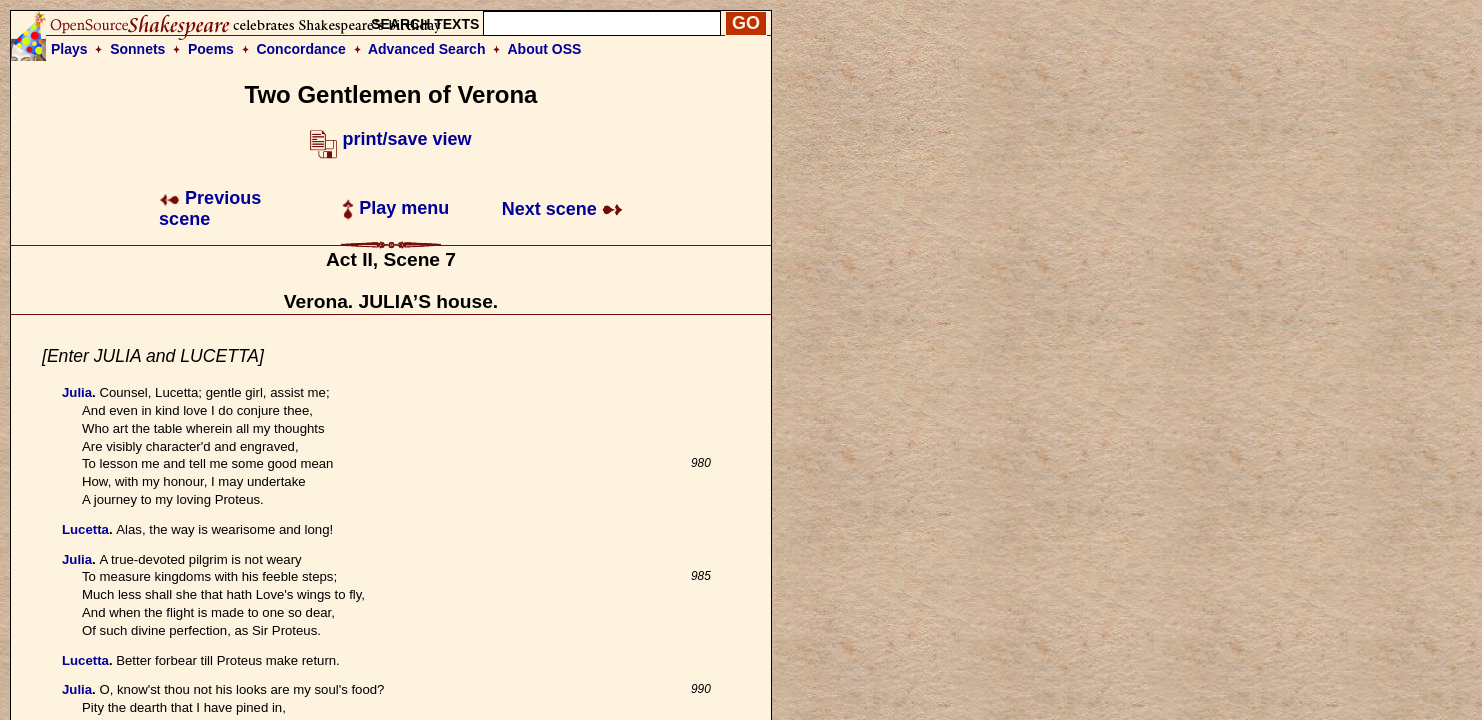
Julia (77, 392)
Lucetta (85, 529)
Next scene (562, 209)
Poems (211, 49)
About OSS (545, 49)
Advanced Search (427, 49)
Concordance (300, 49)
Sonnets (137, 49)
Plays (69, 49)
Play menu (395, 208)
